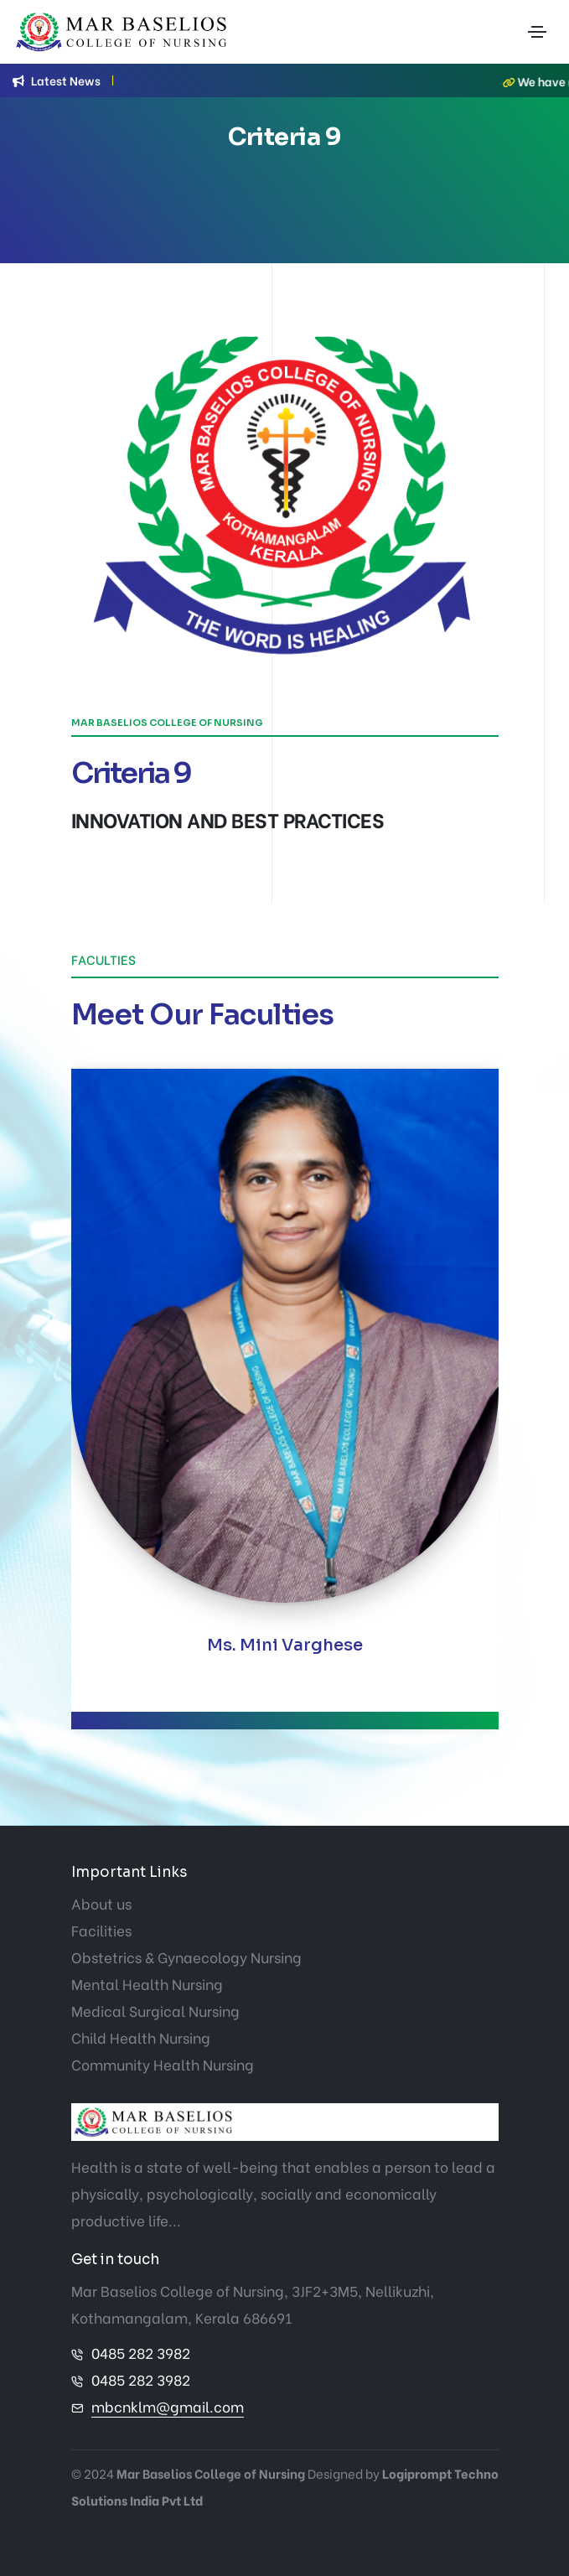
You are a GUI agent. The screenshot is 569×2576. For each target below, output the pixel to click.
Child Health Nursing (140, 2037)
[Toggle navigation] (537, 32)
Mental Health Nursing (147, 1983)
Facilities (101, 1930)
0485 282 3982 (140, 2352)
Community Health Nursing (162, 2064)
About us (101, 1903)
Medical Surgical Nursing (155, 2010)
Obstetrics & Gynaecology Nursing (186, 1956)
